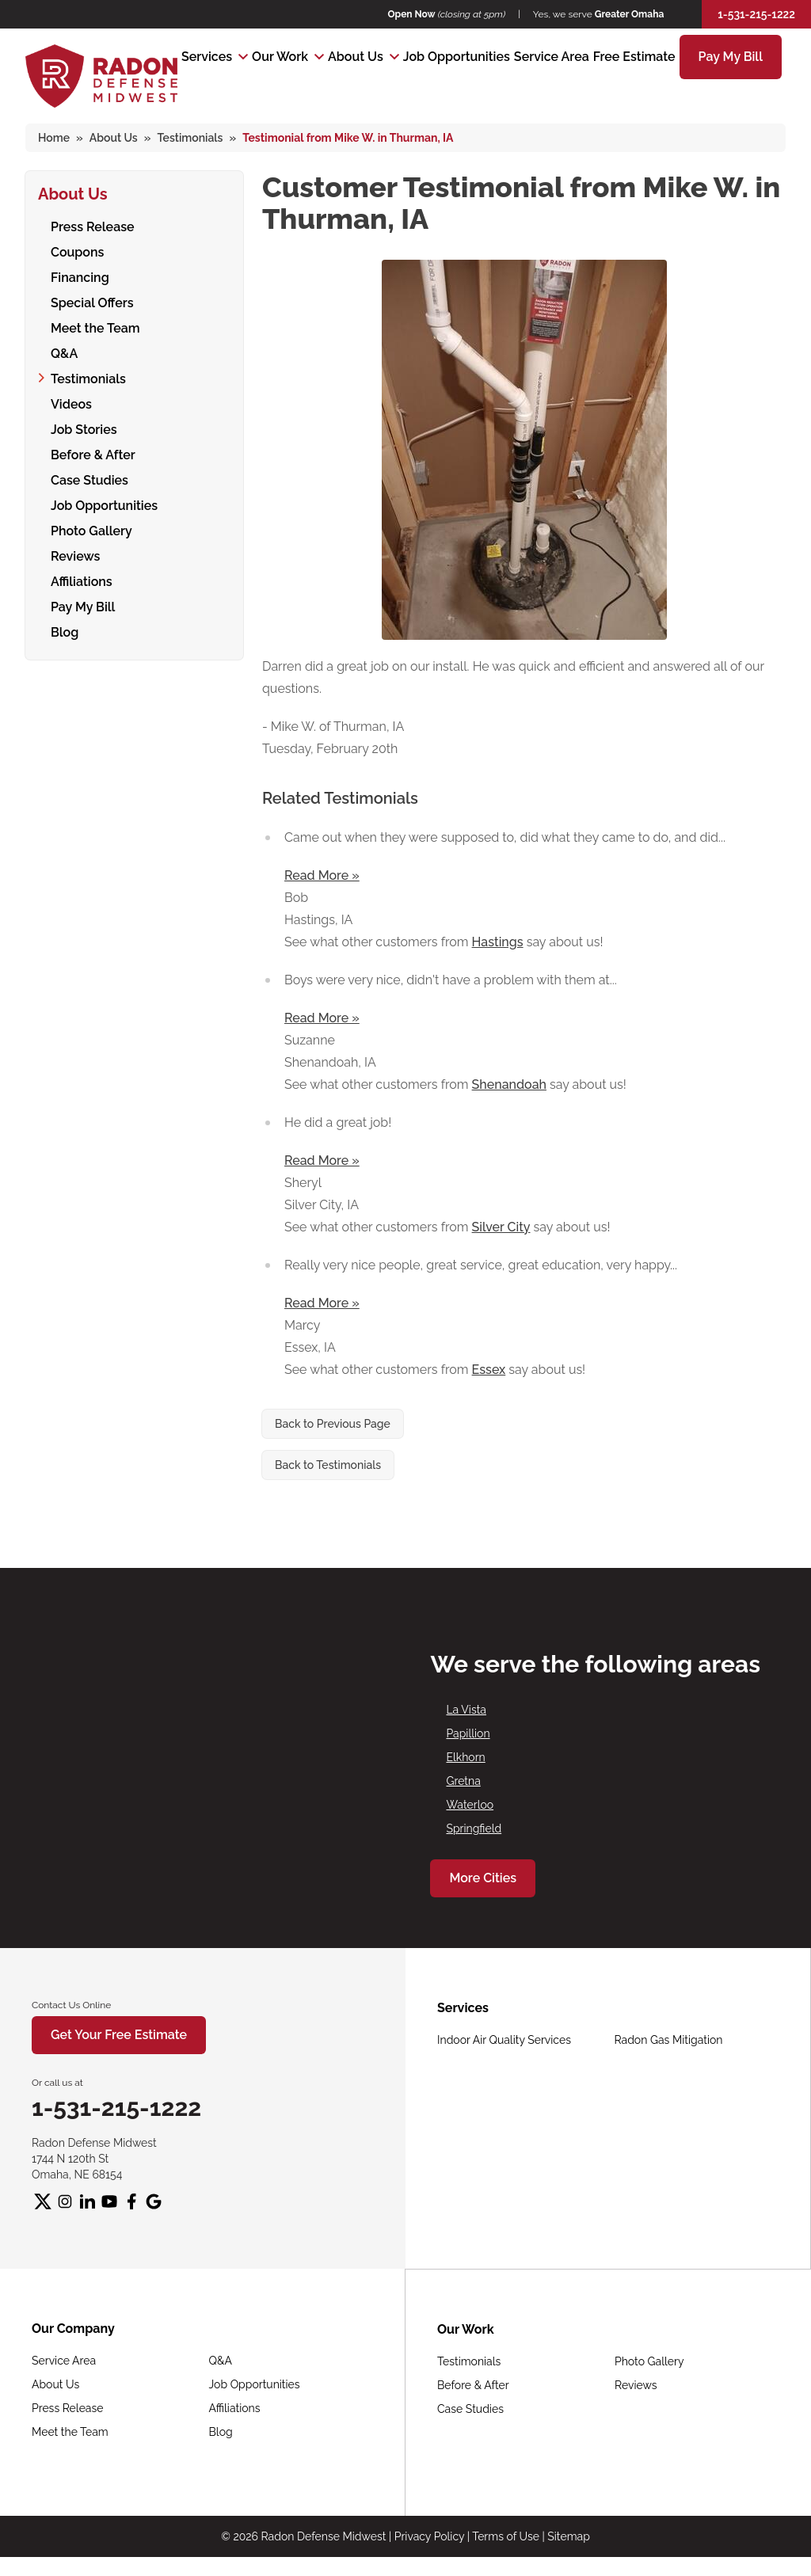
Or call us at (57, 2082)
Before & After (93, 452)
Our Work (280, 56)
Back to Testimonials (328, 1465)
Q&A (64, 351)
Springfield (473, 1828)
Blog (64, 629)
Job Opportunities (456, 56)
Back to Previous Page (332, 1423)
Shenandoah (509, 1084)
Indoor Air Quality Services (504, 2040)
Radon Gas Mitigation (669, 2040)
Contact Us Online (71, 2005)
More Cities (482, 1877)
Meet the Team (95, 325)
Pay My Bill (731, 56)
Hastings (498, 941)
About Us (355, 56)
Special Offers (92, 300)
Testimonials (88, 376)
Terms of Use (505, 2536)
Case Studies (89, 477)
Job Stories (84, 427)
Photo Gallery (91, 528)
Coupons (77, 249)
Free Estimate (634, 56)
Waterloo (469, 1804)
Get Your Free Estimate (119, 2034)
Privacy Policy (429, 2536)
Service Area (551, 56)
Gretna (463, 1781)
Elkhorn (465, 1757)
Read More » (322, 875)
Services (206, 56)
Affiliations (81, 579)
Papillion (467, 1733)
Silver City (501, 1227)
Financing (80, 275)
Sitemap (568, 2536)
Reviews (75, 553)
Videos (71, 401)
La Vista (466, 1709)
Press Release (93, 224)
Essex (489, 1369)
